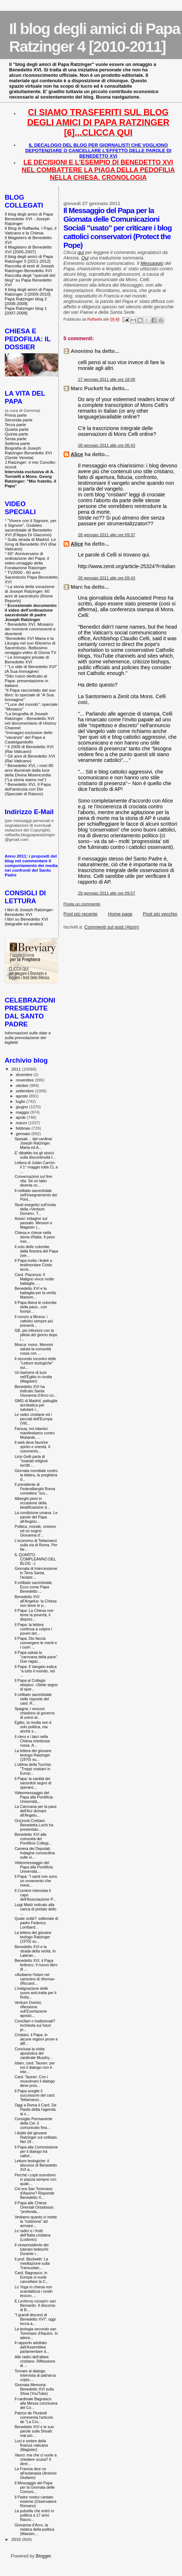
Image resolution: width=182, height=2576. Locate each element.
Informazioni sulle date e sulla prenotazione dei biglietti (28, 1037)
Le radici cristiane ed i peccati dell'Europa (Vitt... (33, 1418)
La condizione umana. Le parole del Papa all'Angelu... (36, 1516)
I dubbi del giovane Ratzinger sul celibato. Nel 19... (36, 2137)
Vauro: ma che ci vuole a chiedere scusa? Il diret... (36, 2459)
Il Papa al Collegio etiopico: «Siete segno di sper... (36, 1684)
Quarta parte (17, 429)
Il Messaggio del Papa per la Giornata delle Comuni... (34, 2487)
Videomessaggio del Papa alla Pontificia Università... (34, 1797)
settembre (25, 1091)
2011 (16, 1069)
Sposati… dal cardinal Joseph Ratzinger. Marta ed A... (33, 1143)
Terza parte (15, 424)
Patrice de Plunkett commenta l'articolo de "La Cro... (34, 2417)
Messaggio (152, 263)
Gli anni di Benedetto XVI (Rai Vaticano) (30, 758)
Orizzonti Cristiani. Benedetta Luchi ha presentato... (34, 1824)
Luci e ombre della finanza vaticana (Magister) (31, 2445)
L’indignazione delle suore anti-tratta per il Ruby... (35, 1992)
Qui (85, 257)
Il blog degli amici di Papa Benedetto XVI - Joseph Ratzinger (29, 219)
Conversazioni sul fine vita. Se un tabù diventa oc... (33, 1180)
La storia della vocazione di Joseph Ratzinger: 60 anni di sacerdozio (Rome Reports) (29, 593)
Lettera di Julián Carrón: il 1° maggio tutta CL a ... (36, 1167)
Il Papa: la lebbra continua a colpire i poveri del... (33, 1628)
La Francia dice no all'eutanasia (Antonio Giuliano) (36, 2473)
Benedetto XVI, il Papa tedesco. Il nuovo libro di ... (36, 1964)
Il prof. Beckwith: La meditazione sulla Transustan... (32, 2263)
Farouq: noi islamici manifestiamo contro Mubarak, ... (34, 1432)
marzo (22, 1123)
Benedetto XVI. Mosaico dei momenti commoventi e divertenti (30, 629)
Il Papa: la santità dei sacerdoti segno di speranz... (33, 1782)
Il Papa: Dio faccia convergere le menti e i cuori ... (36, 1642)
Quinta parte (16, 434)
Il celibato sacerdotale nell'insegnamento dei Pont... (36, 1194)
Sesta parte (16, 438)
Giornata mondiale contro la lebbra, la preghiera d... (36, 1474)
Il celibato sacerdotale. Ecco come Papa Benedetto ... (34, 1586)
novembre (25, 1080)
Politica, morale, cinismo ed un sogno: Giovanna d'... (35, 1530)
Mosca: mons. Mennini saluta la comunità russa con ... (34, 1348)
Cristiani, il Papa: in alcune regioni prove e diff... (36, 2039)
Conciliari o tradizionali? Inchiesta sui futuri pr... (35, 2025)
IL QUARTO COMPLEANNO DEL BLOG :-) (35, 1559)
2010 (16, 2539)
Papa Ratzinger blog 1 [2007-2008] (26, 310)
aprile (21, 1117)
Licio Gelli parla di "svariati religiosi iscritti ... (31, 1460)
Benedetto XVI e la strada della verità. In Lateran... (35, 1951)
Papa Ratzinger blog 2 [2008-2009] (26, 301)
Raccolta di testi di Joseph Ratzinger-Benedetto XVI (29, 268)
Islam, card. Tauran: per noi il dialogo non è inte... (35, 2067)
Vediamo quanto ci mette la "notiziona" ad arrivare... (36, 2221)
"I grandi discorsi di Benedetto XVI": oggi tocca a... (35, 2319)
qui (81, 252)
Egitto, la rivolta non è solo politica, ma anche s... (33, 1726)
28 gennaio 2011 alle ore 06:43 (107, 445)
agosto (22, 1096)
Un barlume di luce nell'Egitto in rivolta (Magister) (33, 1376)
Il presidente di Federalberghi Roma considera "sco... (35, 1488)
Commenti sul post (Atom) (111, 927)
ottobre (23, 1085)
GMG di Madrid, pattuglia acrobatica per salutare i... (36, 1405)
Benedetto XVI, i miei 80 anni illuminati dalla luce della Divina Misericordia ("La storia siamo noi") (29, 772)
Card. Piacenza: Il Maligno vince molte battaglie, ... (34, 1278)
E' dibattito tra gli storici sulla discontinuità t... (35, 1155)
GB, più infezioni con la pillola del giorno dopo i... (36, 1334)
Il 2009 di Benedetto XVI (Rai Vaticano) (29, 749)
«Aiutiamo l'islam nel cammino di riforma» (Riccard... (35, 1978)
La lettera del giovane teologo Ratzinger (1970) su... (33, 1755)
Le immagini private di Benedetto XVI (27, 659)
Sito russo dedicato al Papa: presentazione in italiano (26, 681)
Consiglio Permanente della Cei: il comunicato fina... (33, 2123)
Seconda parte (18, 419)
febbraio (24, 1128)
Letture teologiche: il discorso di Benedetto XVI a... (36, 2165)
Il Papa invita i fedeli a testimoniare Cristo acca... (33, 1264)
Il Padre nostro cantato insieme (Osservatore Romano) (36, 2501)
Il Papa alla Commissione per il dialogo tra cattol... (36, 2151)
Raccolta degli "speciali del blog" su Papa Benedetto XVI (30, 280)
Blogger (43, 2556)
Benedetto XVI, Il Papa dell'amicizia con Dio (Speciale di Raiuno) (27, 789)
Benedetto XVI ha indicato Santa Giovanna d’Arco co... (36, 1390)
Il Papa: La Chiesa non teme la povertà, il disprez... (34, 1614)
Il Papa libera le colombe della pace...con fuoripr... (36, 1306)
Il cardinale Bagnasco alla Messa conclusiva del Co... (36, 2403)
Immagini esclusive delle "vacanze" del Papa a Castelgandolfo (29, 737)
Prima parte (16, 415)
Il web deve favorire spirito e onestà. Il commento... (32, 1446)
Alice (77, 454)
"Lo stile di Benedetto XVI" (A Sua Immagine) (31, 669)
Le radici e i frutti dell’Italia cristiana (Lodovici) (32, 2235)
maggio (23, 1112)
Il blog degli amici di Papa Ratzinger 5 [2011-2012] (29, 258)
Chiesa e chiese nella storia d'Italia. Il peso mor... (35, 1236)
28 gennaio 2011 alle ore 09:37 (107, 535)
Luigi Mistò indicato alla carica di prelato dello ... (35, 1909)
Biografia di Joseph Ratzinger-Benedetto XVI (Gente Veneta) (28, 453)
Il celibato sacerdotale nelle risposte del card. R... (33, 1698)
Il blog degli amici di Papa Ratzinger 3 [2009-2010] (29, 291)
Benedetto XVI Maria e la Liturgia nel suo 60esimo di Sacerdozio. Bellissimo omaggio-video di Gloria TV (30, 645)
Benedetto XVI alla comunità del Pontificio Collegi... (33, 1838)
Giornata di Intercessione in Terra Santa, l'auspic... (36, 1572)
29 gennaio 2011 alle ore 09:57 (107, 893)
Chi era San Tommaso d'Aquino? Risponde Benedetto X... (34, 2193)
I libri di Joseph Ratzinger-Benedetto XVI (29, 912)
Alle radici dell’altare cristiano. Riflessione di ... (35, 2361)
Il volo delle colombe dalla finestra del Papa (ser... (36, 1251)
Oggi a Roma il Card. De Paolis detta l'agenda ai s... (35, 2109)
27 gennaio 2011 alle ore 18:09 (107, 379)
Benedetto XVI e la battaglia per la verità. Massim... (36, 1292)
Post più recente (81, 914)
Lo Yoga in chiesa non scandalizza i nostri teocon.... (33, 2291)
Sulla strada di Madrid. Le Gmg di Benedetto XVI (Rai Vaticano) (30, 544)
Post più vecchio (160, 914)
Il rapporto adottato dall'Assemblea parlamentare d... (32, 2347)
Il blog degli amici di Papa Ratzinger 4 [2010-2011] (94, 37)
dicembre (25, 1074)
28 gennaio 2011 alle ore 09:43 (107, 578)
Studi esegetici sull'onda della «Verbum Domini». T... (35, 1209)
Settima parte (17, 443)
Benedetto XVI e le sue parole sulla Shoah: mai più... (34, 2431)
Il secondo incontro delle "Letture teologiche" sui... (35, 1363)
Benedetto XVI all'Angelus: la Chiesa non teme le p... (36, 1601)
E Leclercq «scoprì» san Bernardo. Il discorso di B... (35, 2305)
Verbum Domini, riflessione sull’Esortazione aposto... (31, 2009)
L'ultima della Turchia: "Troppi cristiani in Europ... (33, 1768)
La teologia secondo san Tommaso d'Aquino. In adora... (36, 2333)
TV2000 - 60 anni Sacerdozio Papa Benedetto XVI (31, 577)
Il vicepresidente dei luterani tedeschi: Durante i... (32, 2249)
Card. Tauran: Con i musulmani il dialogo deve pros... (35, 2081)
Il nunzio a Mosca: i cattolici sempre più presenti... (34, 1320)
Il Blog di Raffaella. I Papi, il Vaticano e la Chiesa (30, 230)
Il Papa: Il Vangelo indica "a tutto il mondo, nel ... (36, 1670)
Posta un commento (82, 904)
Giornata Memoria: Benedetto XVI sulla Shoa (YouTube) (34, 2389)
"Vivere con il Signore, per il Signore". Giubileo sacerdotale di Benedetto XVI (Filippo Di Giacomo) (31, 527)
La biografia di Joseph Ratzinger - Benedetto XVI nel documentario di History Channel (30, 720)
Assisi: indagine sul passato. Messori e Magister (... (33, 1222)
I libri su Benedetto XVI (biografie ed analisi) (26, 921)
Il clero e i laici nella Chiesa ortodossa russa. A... (32, 1740)
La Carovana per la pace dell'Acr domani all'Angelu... (36, 1810)
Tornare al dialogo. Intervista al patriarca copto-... (35, 2375)
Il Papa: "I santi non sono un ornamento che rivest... (36, 1880)
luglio (21, 1101)
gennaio (24, 1133)
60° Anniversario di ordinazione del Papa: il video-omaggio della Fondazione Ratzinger (27, 560)
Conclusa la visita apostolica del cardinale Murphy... (33, 2053)
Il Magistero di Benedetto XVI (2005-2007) (28, 249)
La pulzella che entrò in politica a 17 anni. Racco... (34, 2515)
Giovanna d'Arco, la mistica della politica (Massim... (34, 2529)
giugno (22, 1107)
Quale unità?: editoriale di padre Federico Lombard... (36, 1922)
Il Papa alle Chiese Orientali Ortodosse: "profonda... (34, 2207)
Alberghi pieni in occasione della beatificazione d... (32, 1502)
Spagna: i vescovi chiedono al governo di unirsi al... (34, 1713)
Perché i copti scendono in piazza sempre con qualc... (35, 2179)
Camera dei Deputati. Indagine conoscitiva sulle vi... (35, 1852)
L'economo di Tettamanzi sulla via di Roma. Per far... (36, 1544)
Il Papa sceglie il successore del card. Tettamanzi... (35, 2095)
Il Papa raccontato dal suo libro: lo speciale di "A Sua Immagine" (30, 695)
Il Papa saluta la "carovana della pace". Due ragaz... (36, 1656)
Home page (120, 914)
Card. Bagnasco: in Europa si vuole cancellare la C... (32, 2277)
